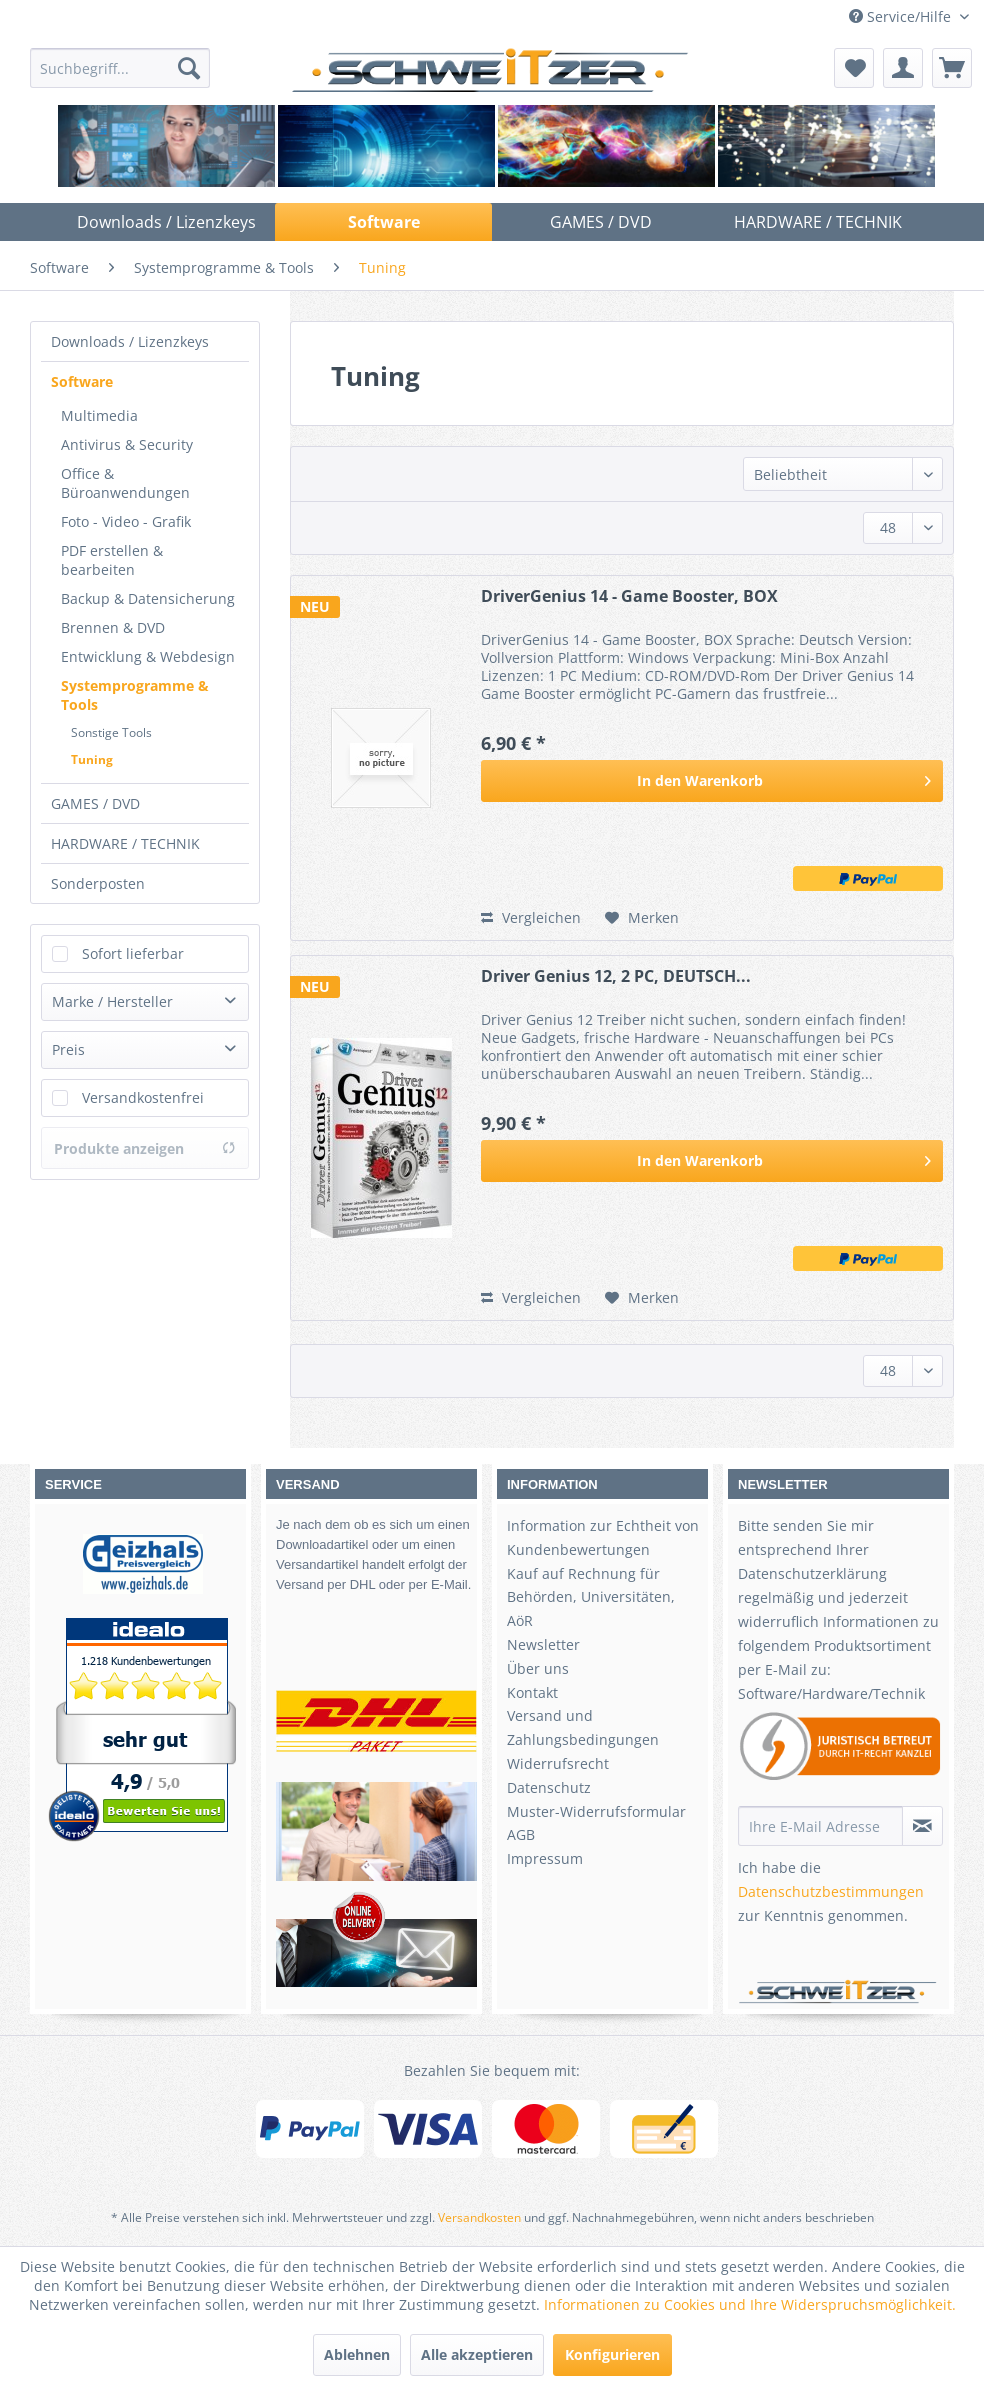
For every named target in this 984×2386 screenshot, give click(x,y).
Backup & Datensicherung (148, 598)
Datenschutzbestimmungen (831, 1891)
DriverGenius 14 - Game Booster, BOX (629, 596)
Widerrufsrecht (558, 1763)
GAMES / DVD (95, 803)
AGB (521, 1834)
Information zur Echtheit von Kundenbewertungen (603, 1537)
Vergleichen (531, 917)
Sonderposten (98, 883)
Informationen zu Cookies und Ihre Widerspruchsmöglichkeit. (750, 2304)
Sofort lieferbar (133, 953)
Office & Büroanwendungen (125, 483)
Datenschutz (549, 1787)
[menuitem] (120, 68)
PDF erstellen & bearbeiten (112, 560)
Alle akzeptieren (477, 2354)
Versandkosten (479, 2217)
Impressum (545, 1858)
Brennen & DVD (113, 627)
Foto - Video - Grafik (126, 521)
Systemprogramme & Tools (135, 695)
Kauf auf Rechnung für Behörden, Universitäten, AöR (591, 1597)
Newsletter (543, 1644)
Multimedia (99, 415)
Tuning (92, 759)
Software (82, 381)
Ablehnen (357, 2354)
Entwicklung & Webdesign (148, 656)
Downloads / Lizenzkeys (130, 341)
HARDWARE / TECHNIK (125, 843)
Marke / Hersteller (112, 1001)
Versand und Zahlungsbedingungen (583, 1727)
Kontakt (532, 1692)
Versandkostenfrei (143, 1097)
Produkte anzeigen (145, 1148)
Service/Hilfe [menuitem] (902, 16)
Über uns (538, 1668)
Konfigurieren (612, 2354)
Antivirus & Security (127, 444)
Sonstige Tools (111, 732)
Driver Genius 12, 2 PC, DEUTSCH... (616, 976)
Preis (68, 1049)
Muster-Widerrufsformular (596, 1811)
